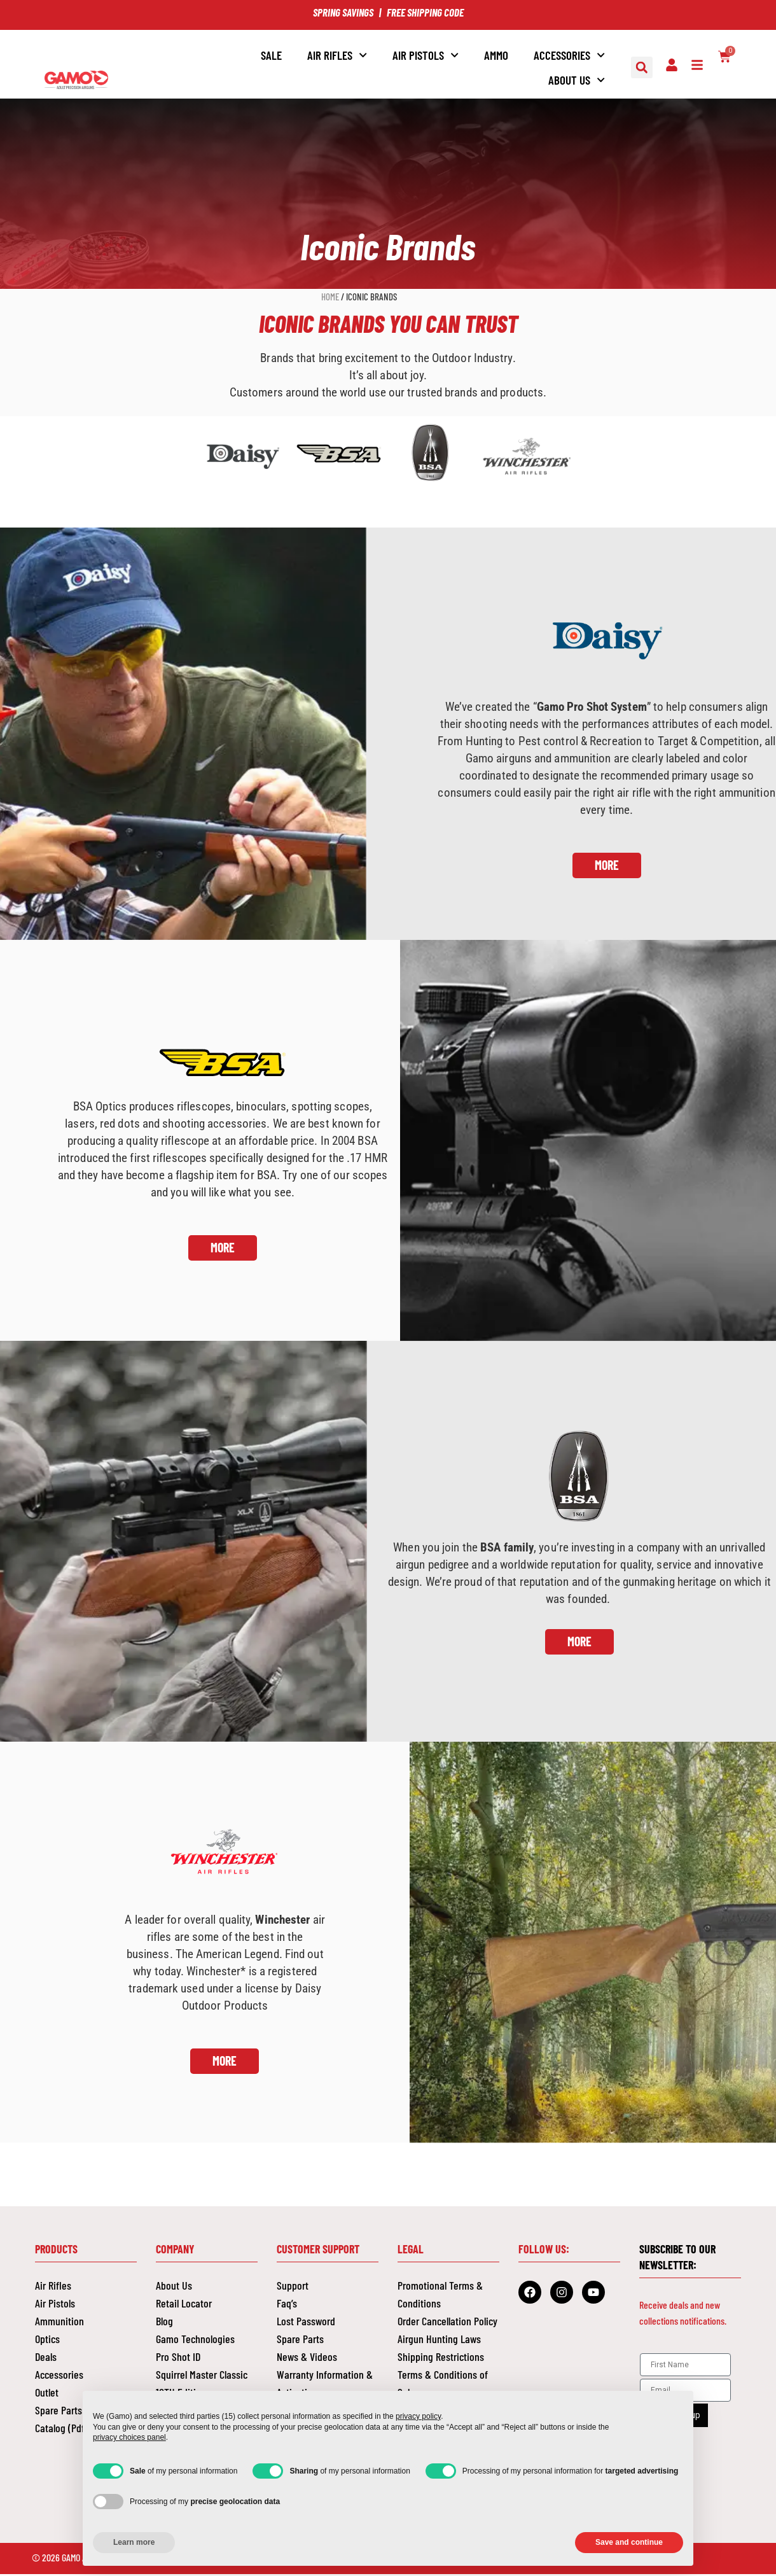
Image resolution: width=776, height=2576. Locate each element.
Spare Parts (300, 2341)
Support (292, 2287)
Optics (47, 2341)
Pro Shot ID (178, 2358)
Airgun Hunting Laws (439, 2341)
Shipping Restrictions (441, 2358)
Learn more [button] (134, 2542)
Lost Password (306, 2323)
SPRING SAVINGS (343, 12)
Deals (46, 2358)
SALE (271, 55)
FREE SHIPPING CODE (425, 12)
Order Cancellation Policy (447, 2323)
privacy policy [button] (418, 2416)
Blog (164, 2323)
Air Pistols (55, 2305)
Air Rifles (337, 55)
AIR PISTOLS (425, 55)
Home (330, 296)
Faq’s (287, 2305)
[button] (642, 67)
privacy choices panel (129, 2437)
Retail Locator (184, 2305)
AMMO (496, 55)
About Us (576, 79)
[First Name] (685, 2366)
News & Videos (307, 2358)
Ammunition (59, 2323)
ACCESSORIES (569, 55)
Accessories (59, 2376)
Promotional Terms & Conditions (440, 2296)
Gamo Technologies (195, 2341)
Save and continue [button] (629, 2542)
